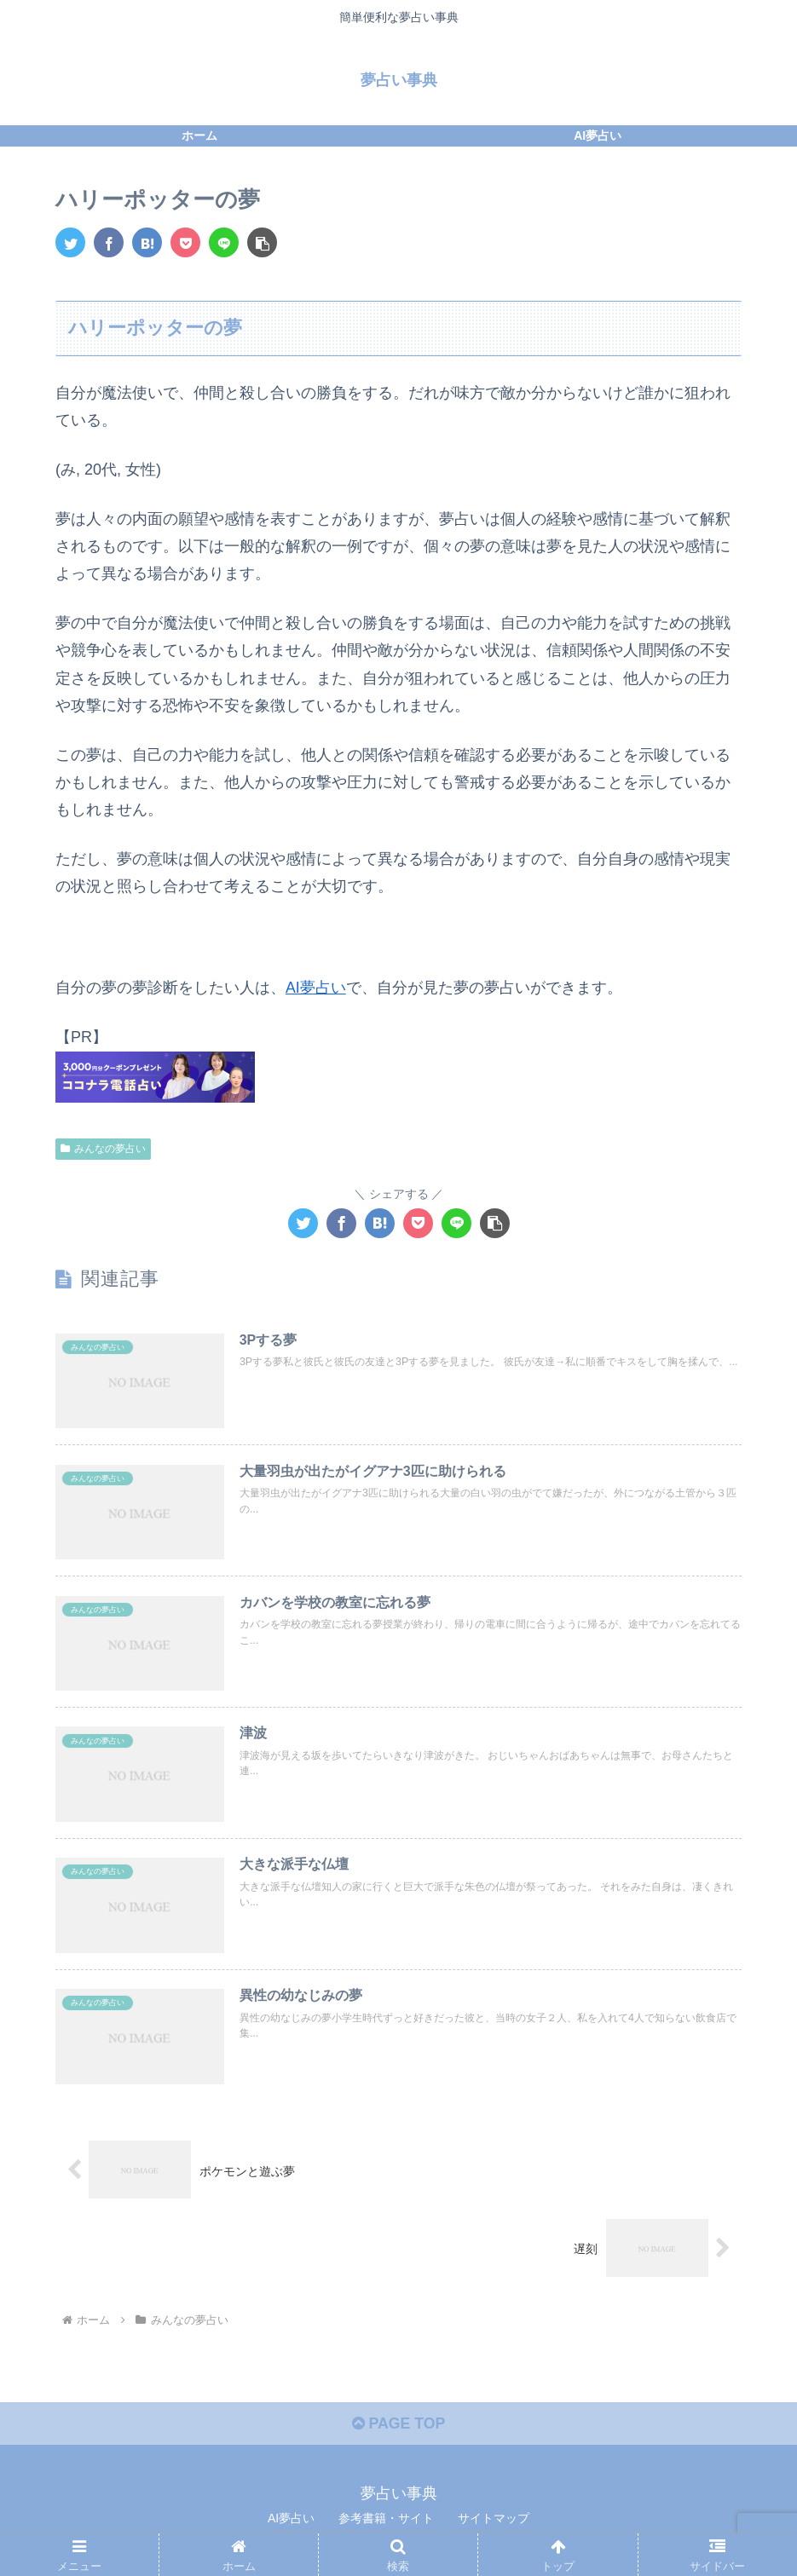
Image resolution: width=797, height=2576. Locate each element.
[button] (262, 242)
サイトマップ (493, 2522)
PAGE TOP (398, 2428)
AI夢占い (316, 987)
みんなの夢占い (103, 1147)
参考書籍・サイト (386, 2522)
